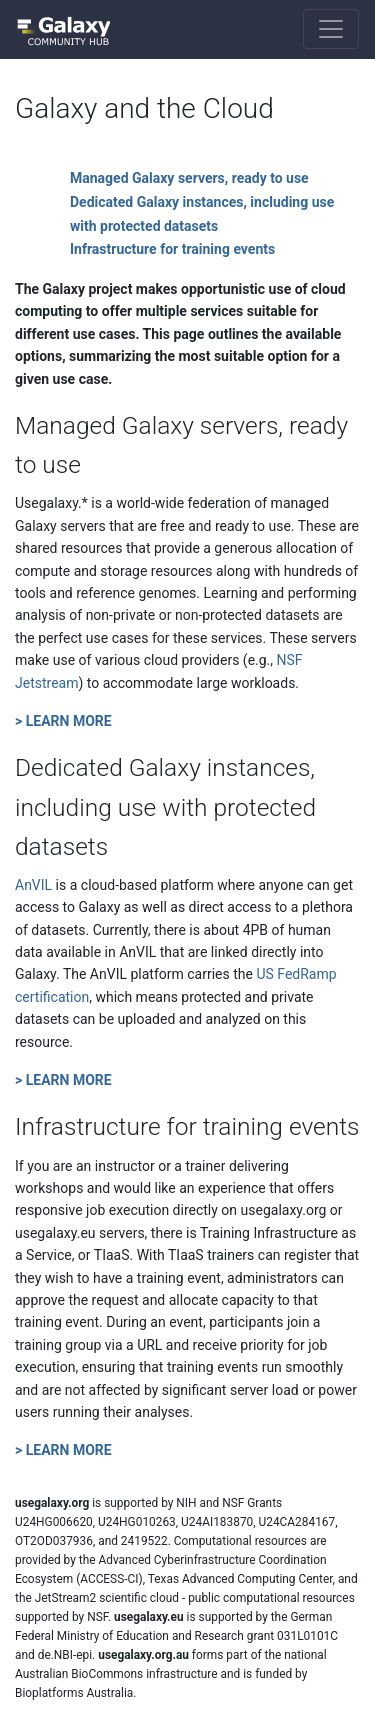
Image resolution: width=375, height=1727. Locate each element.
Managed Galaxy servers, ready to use (189, 178)
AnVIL (33, 885)
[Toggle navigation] (331, 29)
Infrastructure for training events (172, 249)
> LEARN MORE (63, 721)
